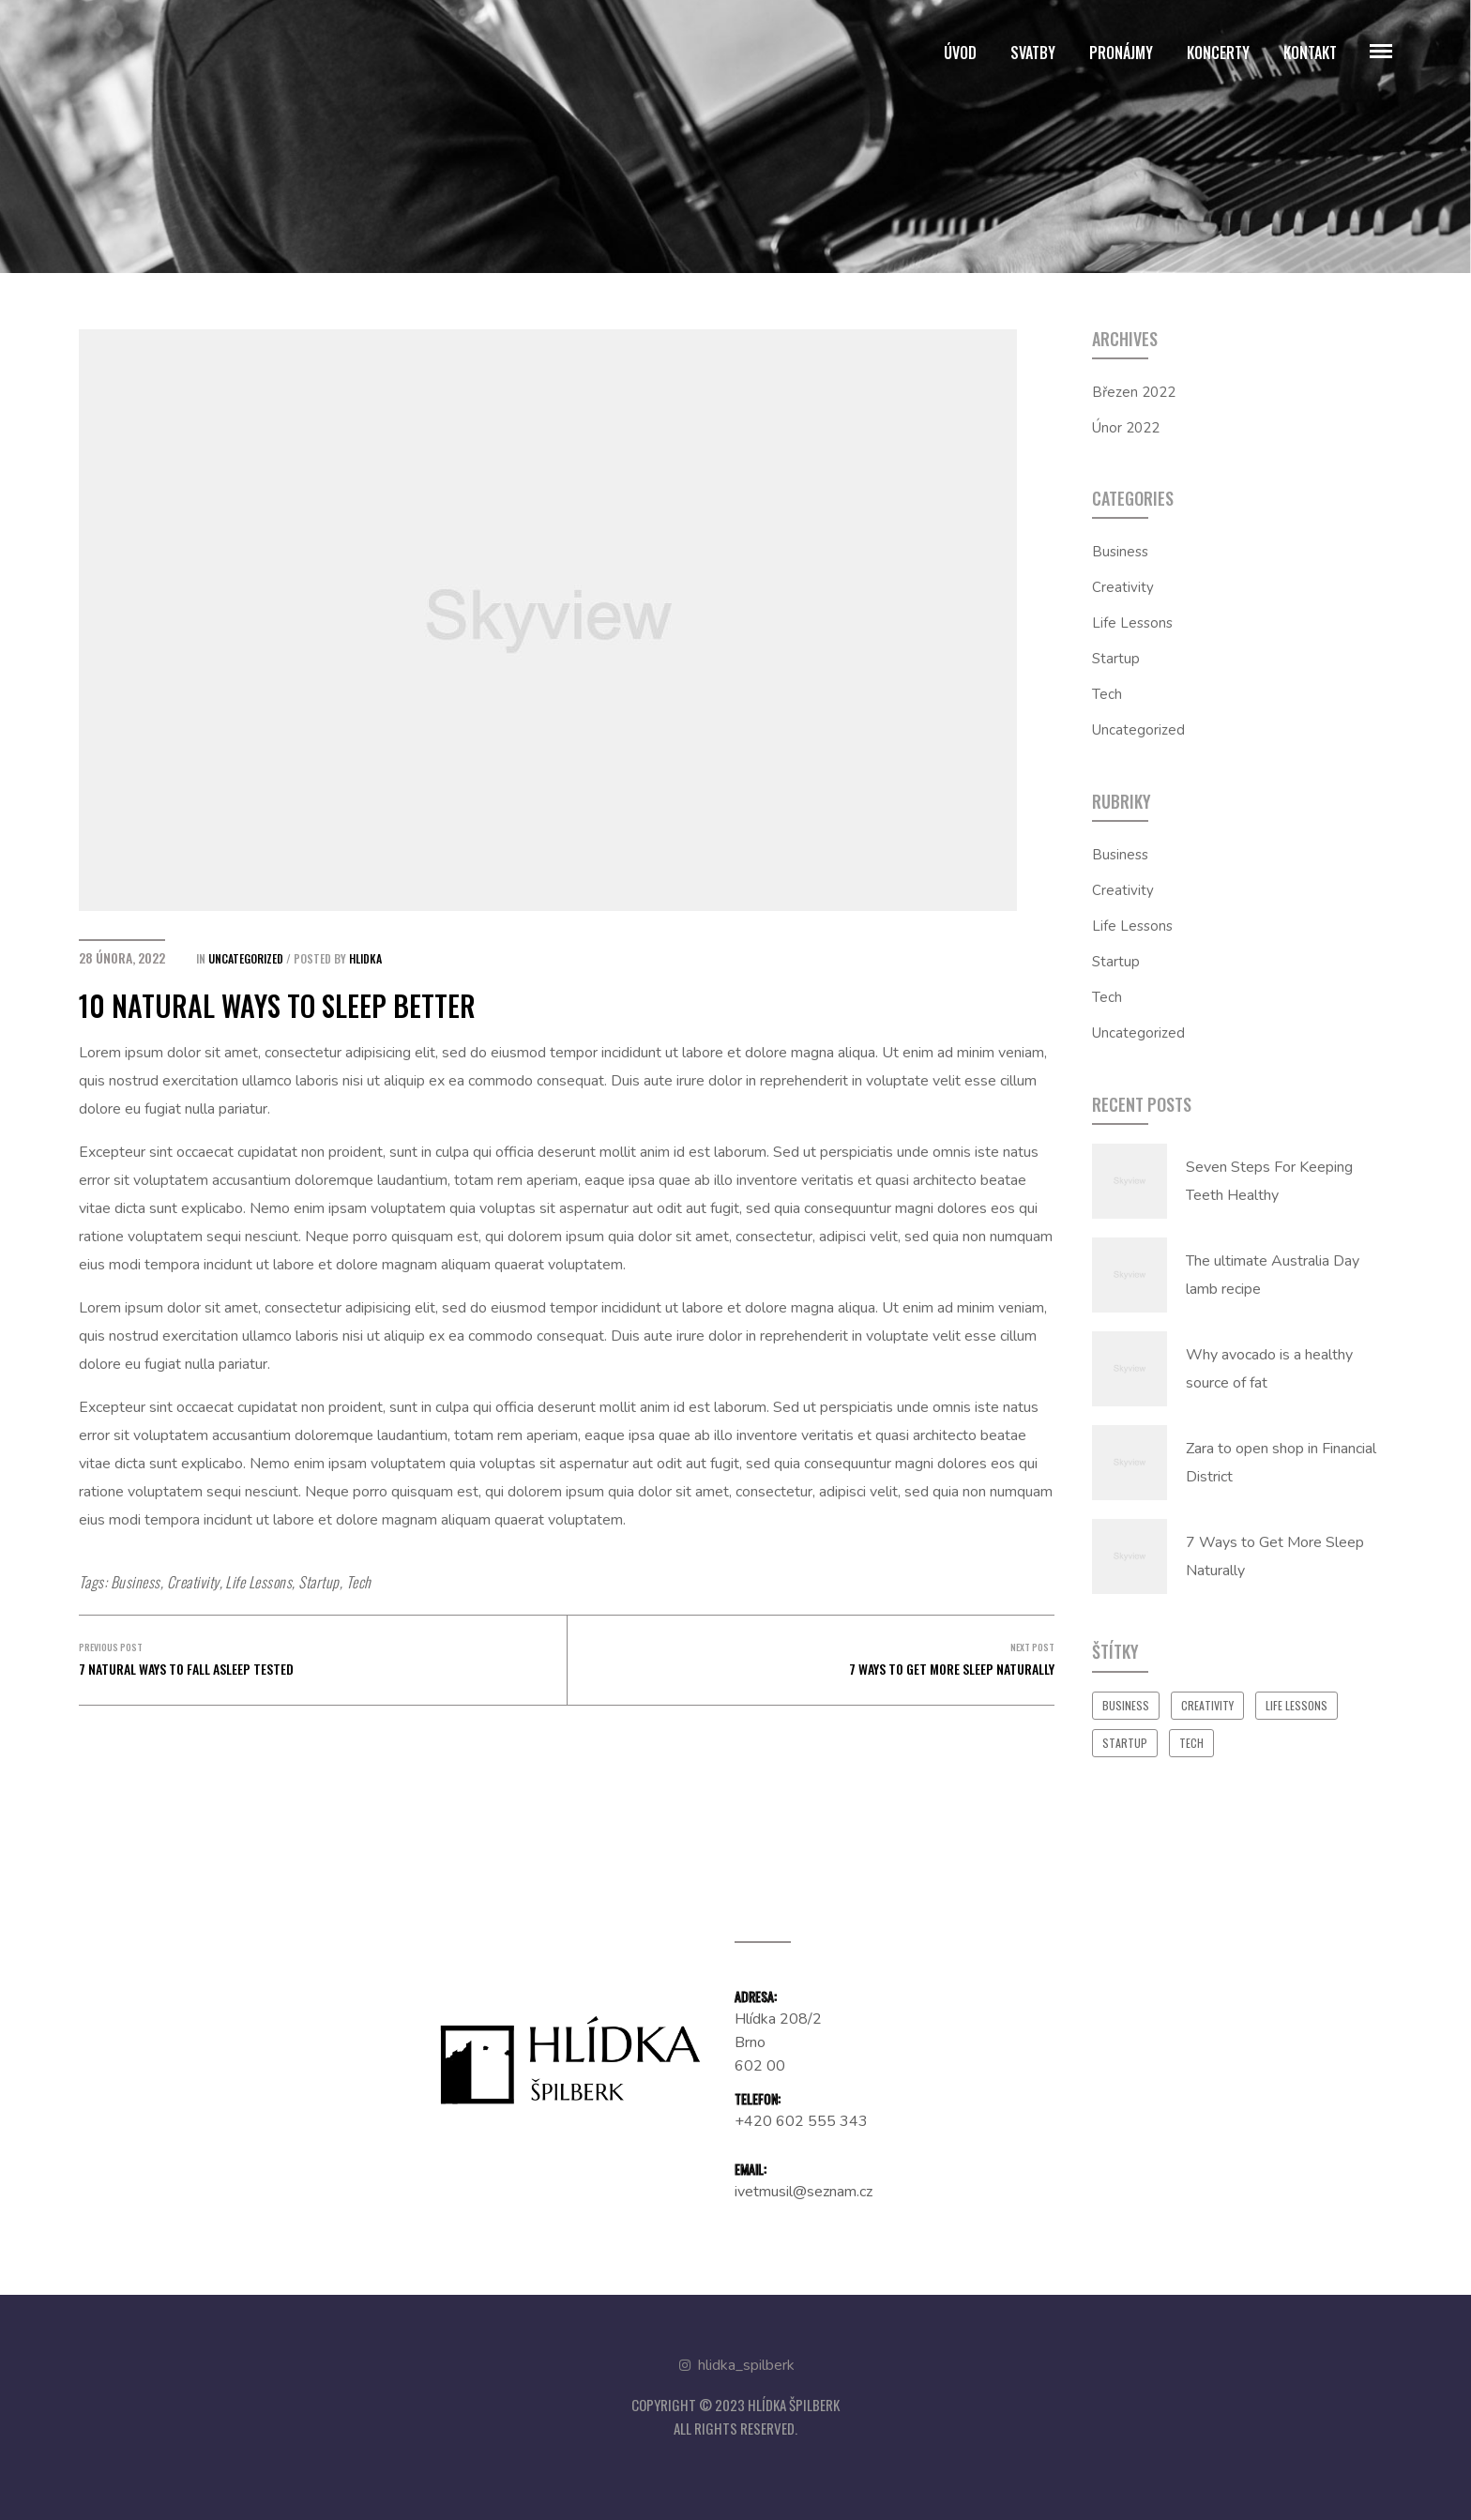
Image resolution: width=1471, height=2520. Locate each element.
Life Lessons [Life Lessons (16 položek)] (1296, 1705)
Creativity (193, 1582)
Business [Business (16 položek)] (1125, 1705)
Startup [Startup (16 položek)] (1124, 1743)
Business (135, 1582)
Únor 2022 (1126, 427)
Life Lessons (258, 1582)
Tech (359, 1582)
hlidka (365, 958)
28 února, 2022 (122, 957)
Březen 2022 (1133, 392)
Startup (318, 1582)
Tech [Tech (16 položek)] (1191, 1743)
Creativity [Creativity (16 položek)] (1207, 1705)
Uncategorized (245, 958)
